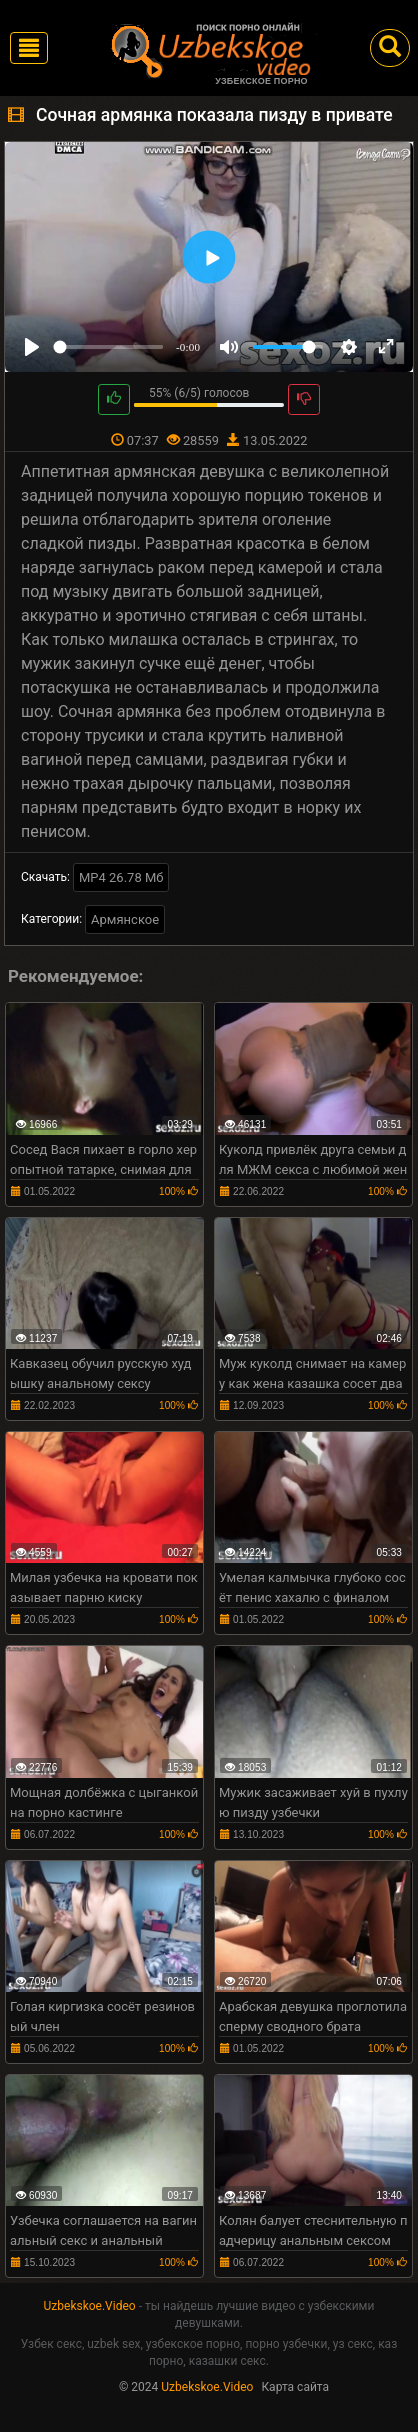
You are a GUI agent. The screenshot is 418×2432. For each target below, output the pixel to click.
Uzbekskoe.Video (90, 2306)
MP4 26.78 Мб (121, 877)
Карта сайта (295, 2387)
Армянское (125, 919)
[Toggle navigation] (29, 48)
